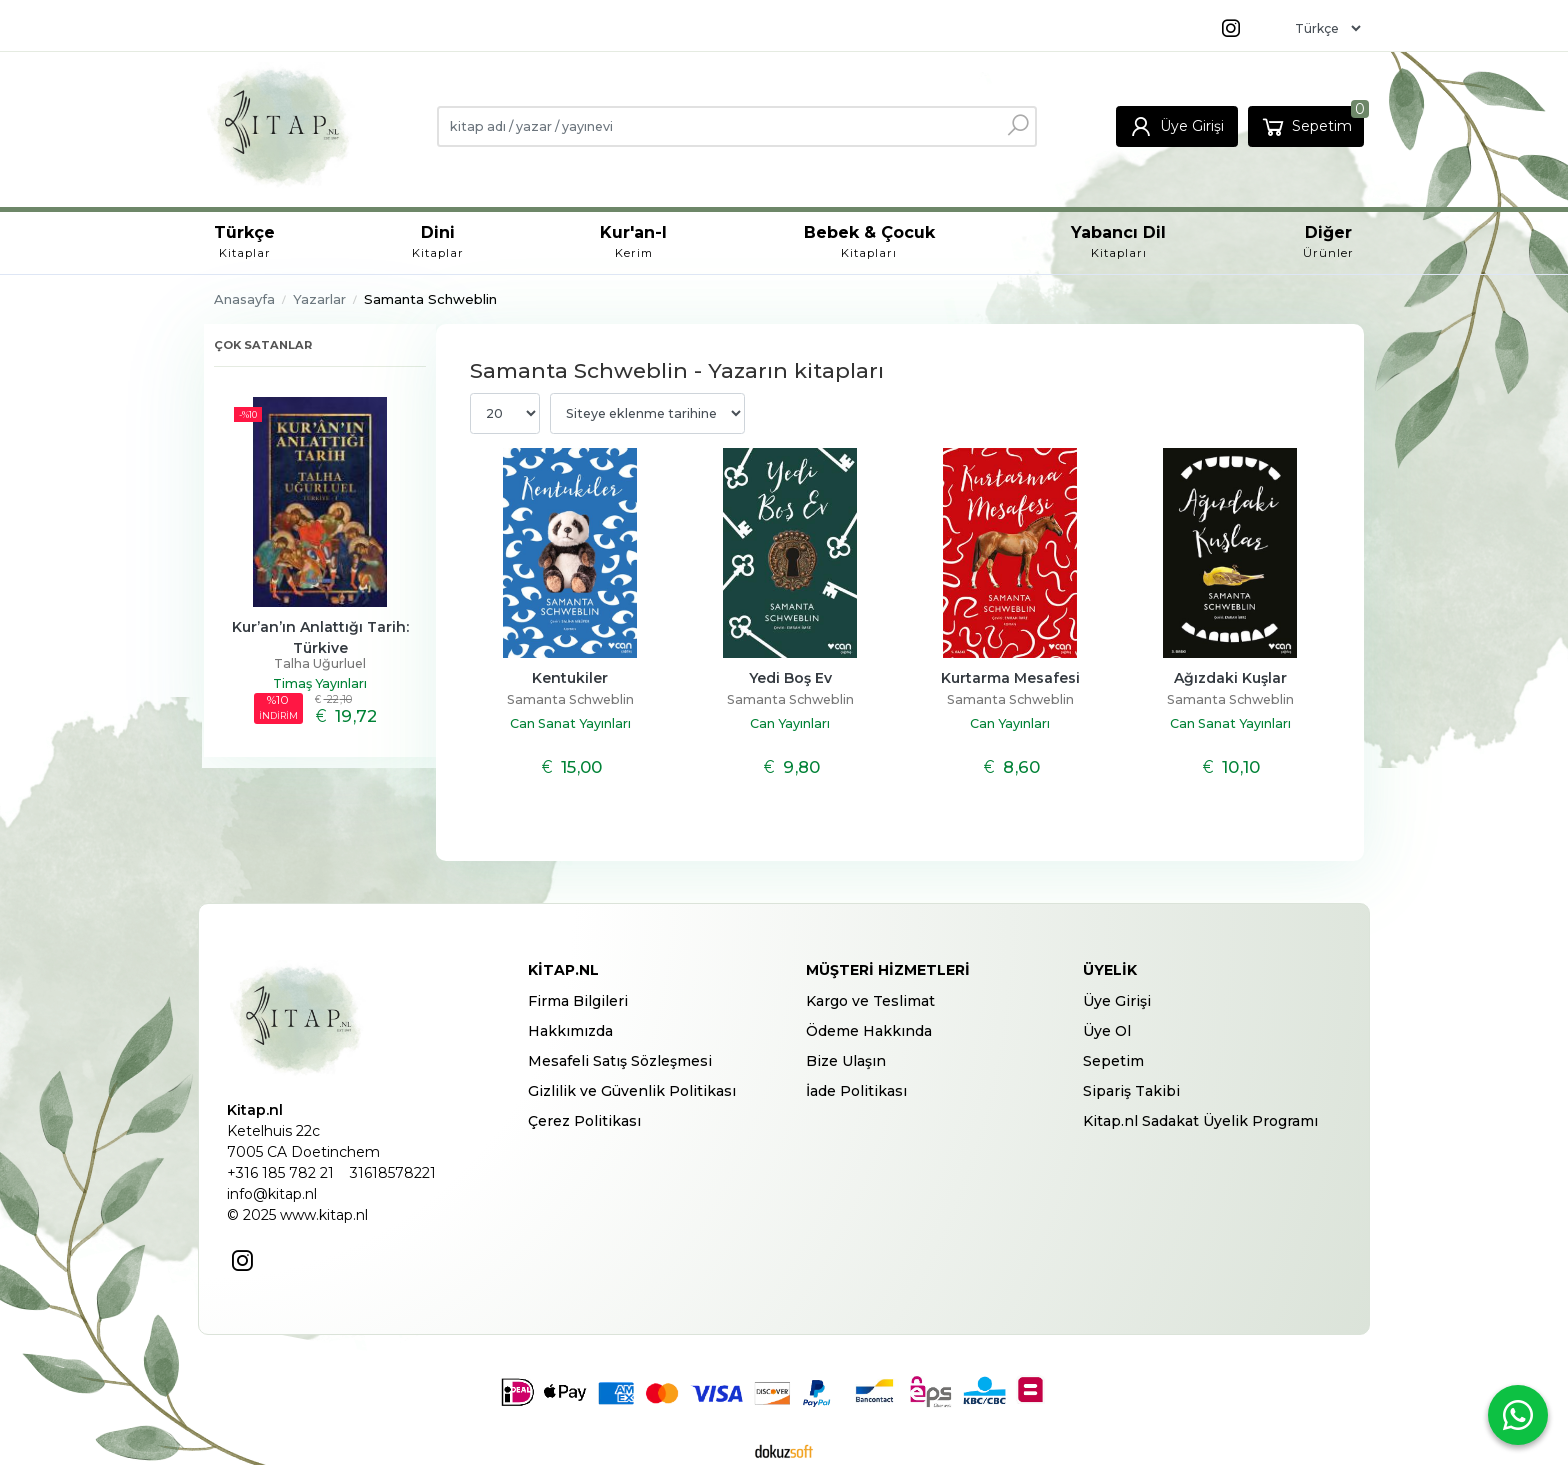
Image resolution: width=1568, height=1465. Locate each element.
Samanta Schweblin (570, 699)
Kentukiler (570, 678)
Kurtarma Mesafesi (1010, 678)
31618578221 (393, 1173)
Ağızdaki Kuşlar (1230, 678)
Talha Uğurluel (320, 663)
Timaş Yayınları (320, 683)
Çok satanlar (263, 345)
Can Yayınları (790, 723)
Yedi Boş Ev (790, 678)
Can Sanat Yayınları (570, 723)
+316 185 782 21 (280, 1173)
